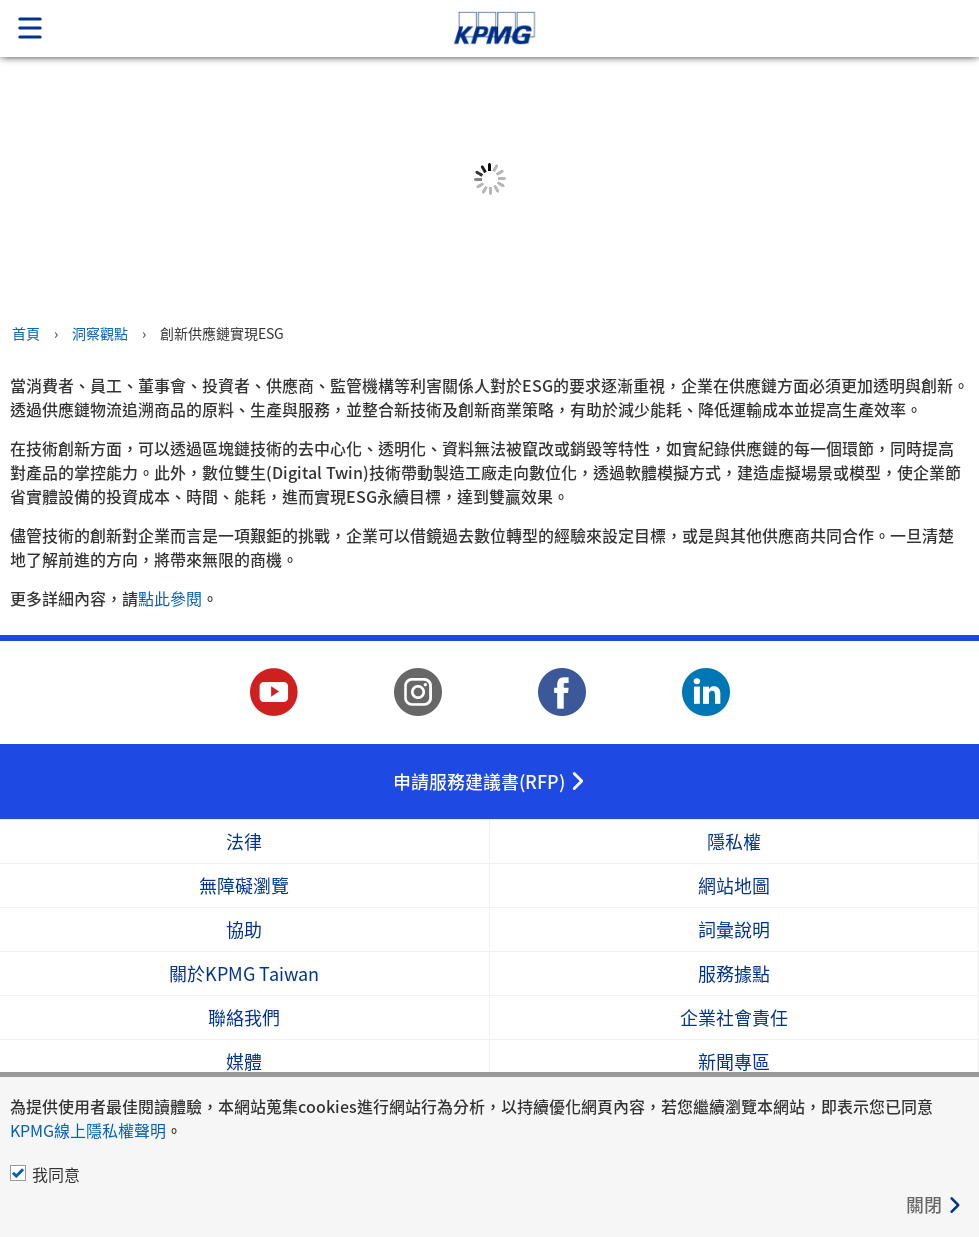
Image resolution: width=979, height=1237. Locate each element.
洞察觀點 (100, 333)
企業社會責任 (734, 1017)
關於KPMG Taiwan (244, 973)
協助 (244, 929)
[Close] (934, 1204)
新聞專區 (734, 1061)
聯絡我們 (244, 1017)
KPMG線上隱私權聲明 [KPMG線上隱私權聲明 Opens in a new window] (88, 1130)
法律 (244, 841)
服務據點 (734, 973)
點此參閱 (170, 598)
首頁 (26, 333)
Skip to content (687, 28)
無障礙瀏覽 (244, 885)
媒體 (244, 1061)
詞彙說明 (734, 929)
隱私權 (734, 841)
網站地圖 (734, 885)
